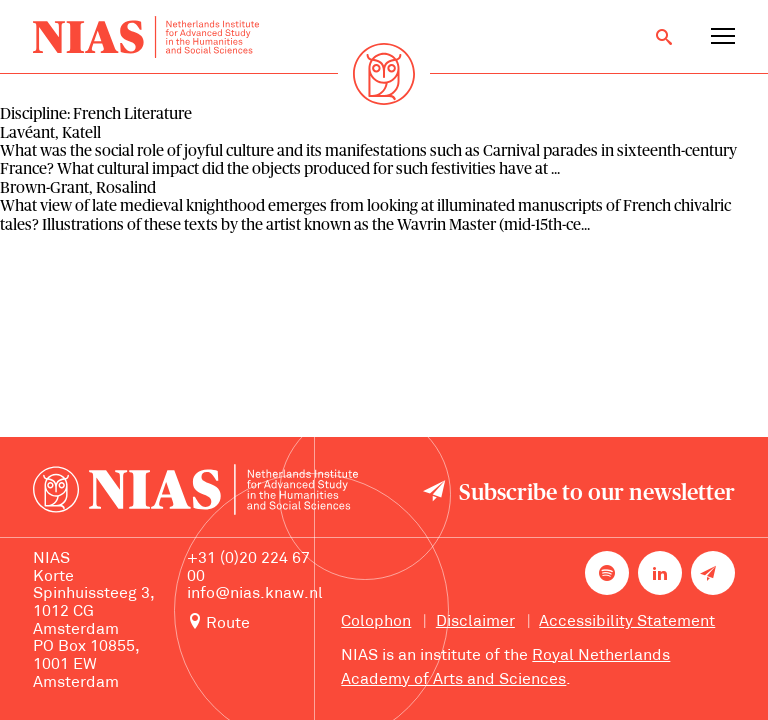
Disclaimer (475, 622)
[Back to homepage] (145, 37)
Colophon (376, 622)
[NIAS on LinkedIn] (660, 573)
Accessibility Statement (627, 622)
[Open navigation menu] (723, 37)
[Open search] (664, 37)
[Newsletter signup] (713, 573)
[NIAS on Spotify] (607, 573)
